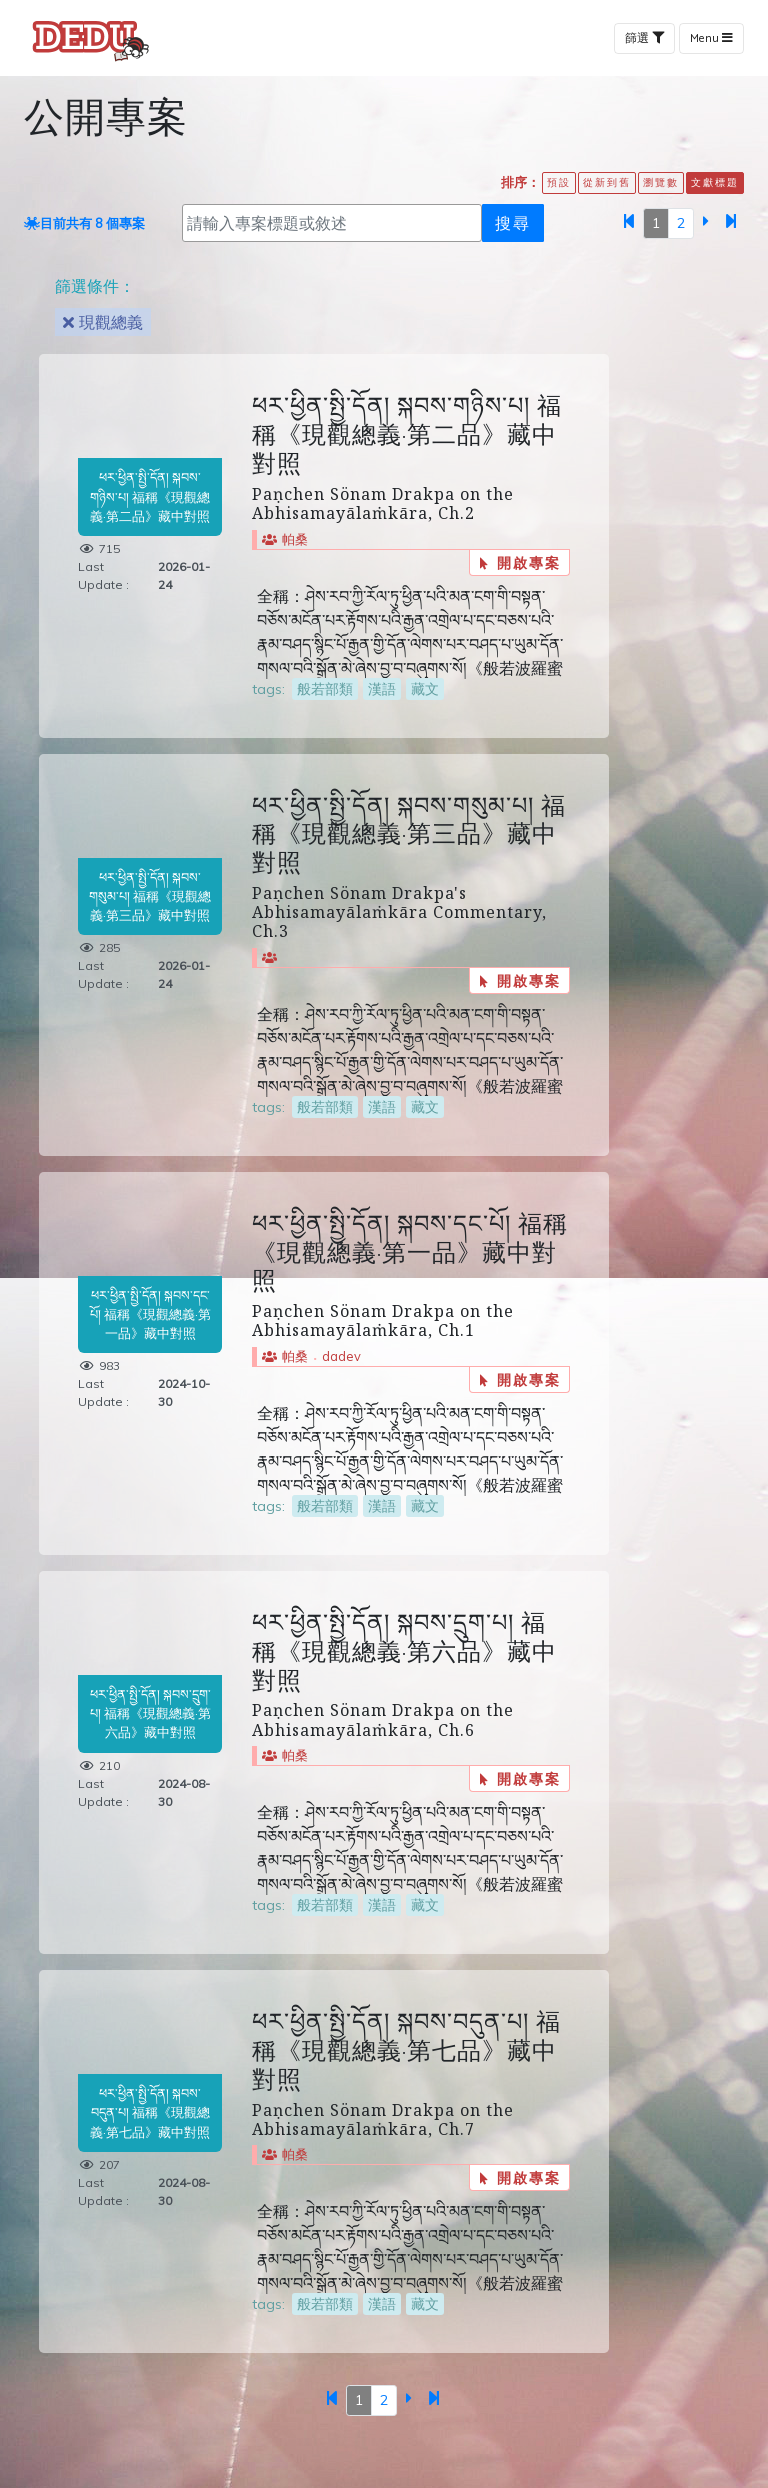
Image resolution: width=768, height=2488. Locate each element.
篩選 (644, 38)
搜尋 (513, 222)
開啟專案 (520, 562)
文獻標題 (715, 182)
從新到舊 (607, 182)
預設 (559, 182)
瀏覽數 (661, 182)
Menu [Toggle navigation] (711, 38)
